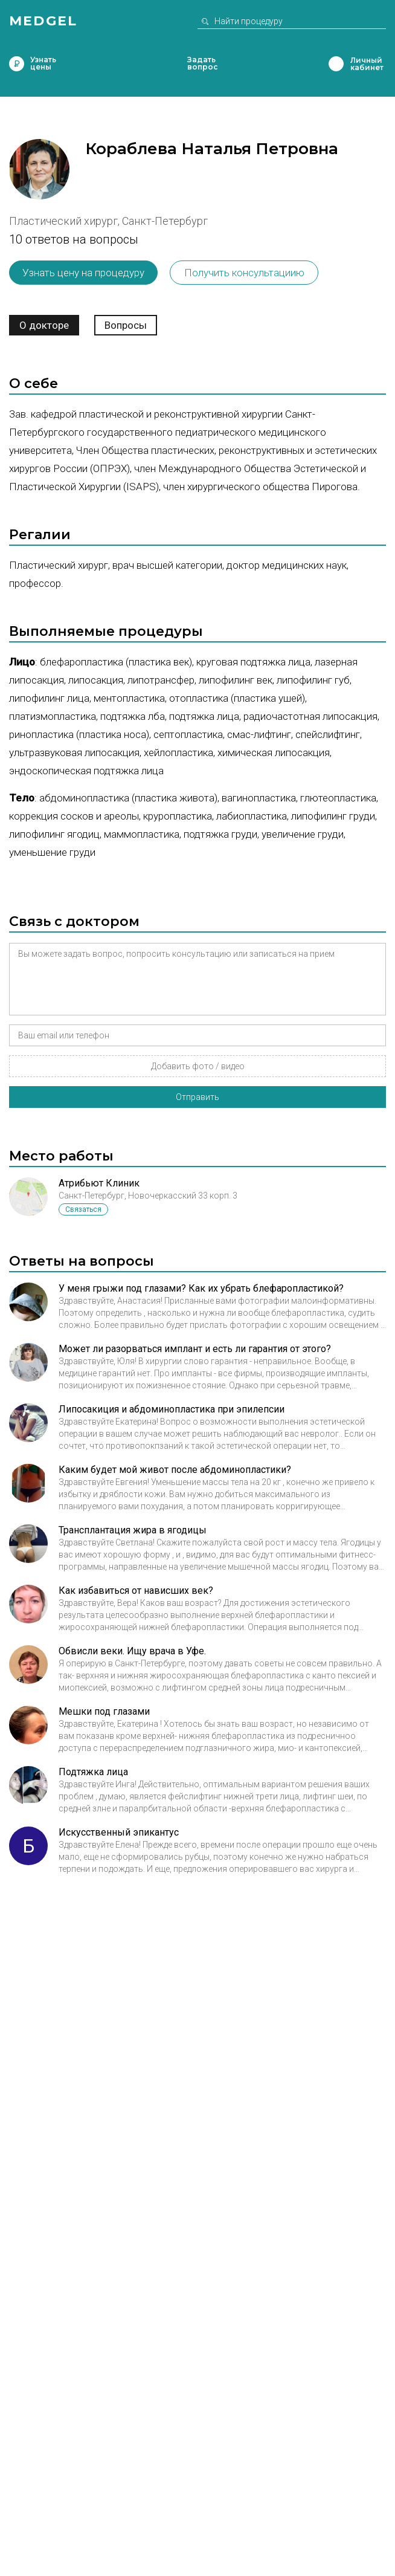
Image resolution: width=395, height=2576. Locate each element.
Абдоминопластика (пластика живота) (128, 798)
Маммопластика (141, 834)
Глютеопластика (338, 798)
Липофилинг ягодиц (54, 834)
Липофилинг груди (333, 816)
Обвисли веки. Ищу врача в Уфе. (132, 1651)
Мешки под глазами (104, 1711)
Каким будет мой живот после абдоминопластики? (175, 1469)
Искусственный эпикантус (119, 1832)
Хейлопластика (178, 752)
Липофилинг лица (49, 698)
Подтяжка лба (132, 716)
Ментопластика (129, 698)
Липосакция (95, 680)
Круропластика (177, 816)
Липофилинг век (235, 680)
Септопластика (188, 734)
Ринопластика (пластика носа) (79, 734)
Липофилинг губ (313, 680)
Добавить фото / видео (198, 1066)
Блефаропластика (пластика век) (116, 662)
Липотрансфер (160, 680)
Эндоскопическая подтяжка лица (86, 771)
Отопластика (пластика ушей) (237, 698)
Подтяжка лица (204, 716)
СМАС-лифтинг (259, 734)
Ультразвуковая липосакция (74, 752)
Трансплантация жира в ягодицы (133, 1530)
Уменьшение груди (52, 852)
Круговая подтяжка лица (253, 662)
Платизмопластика (52, 716)
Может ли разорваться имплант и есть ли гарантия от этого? (195, 1348)
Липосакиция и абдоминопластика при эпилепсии (171, 1409)
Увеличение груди (303, 834)
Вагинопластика (259, 798)
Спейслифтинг (327, 734)
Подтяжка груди (220, 834)
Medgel (43, 21)
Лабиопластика (251, 816)
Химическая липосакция (273, 752)
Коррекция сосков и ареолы (74, 816)
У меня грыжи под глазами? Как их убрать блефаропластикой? (201, 1288)
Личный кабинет (336, 63)
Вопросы (125, 325)
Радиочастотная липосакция (310, 716)
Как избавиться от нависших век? (136, 1590)
